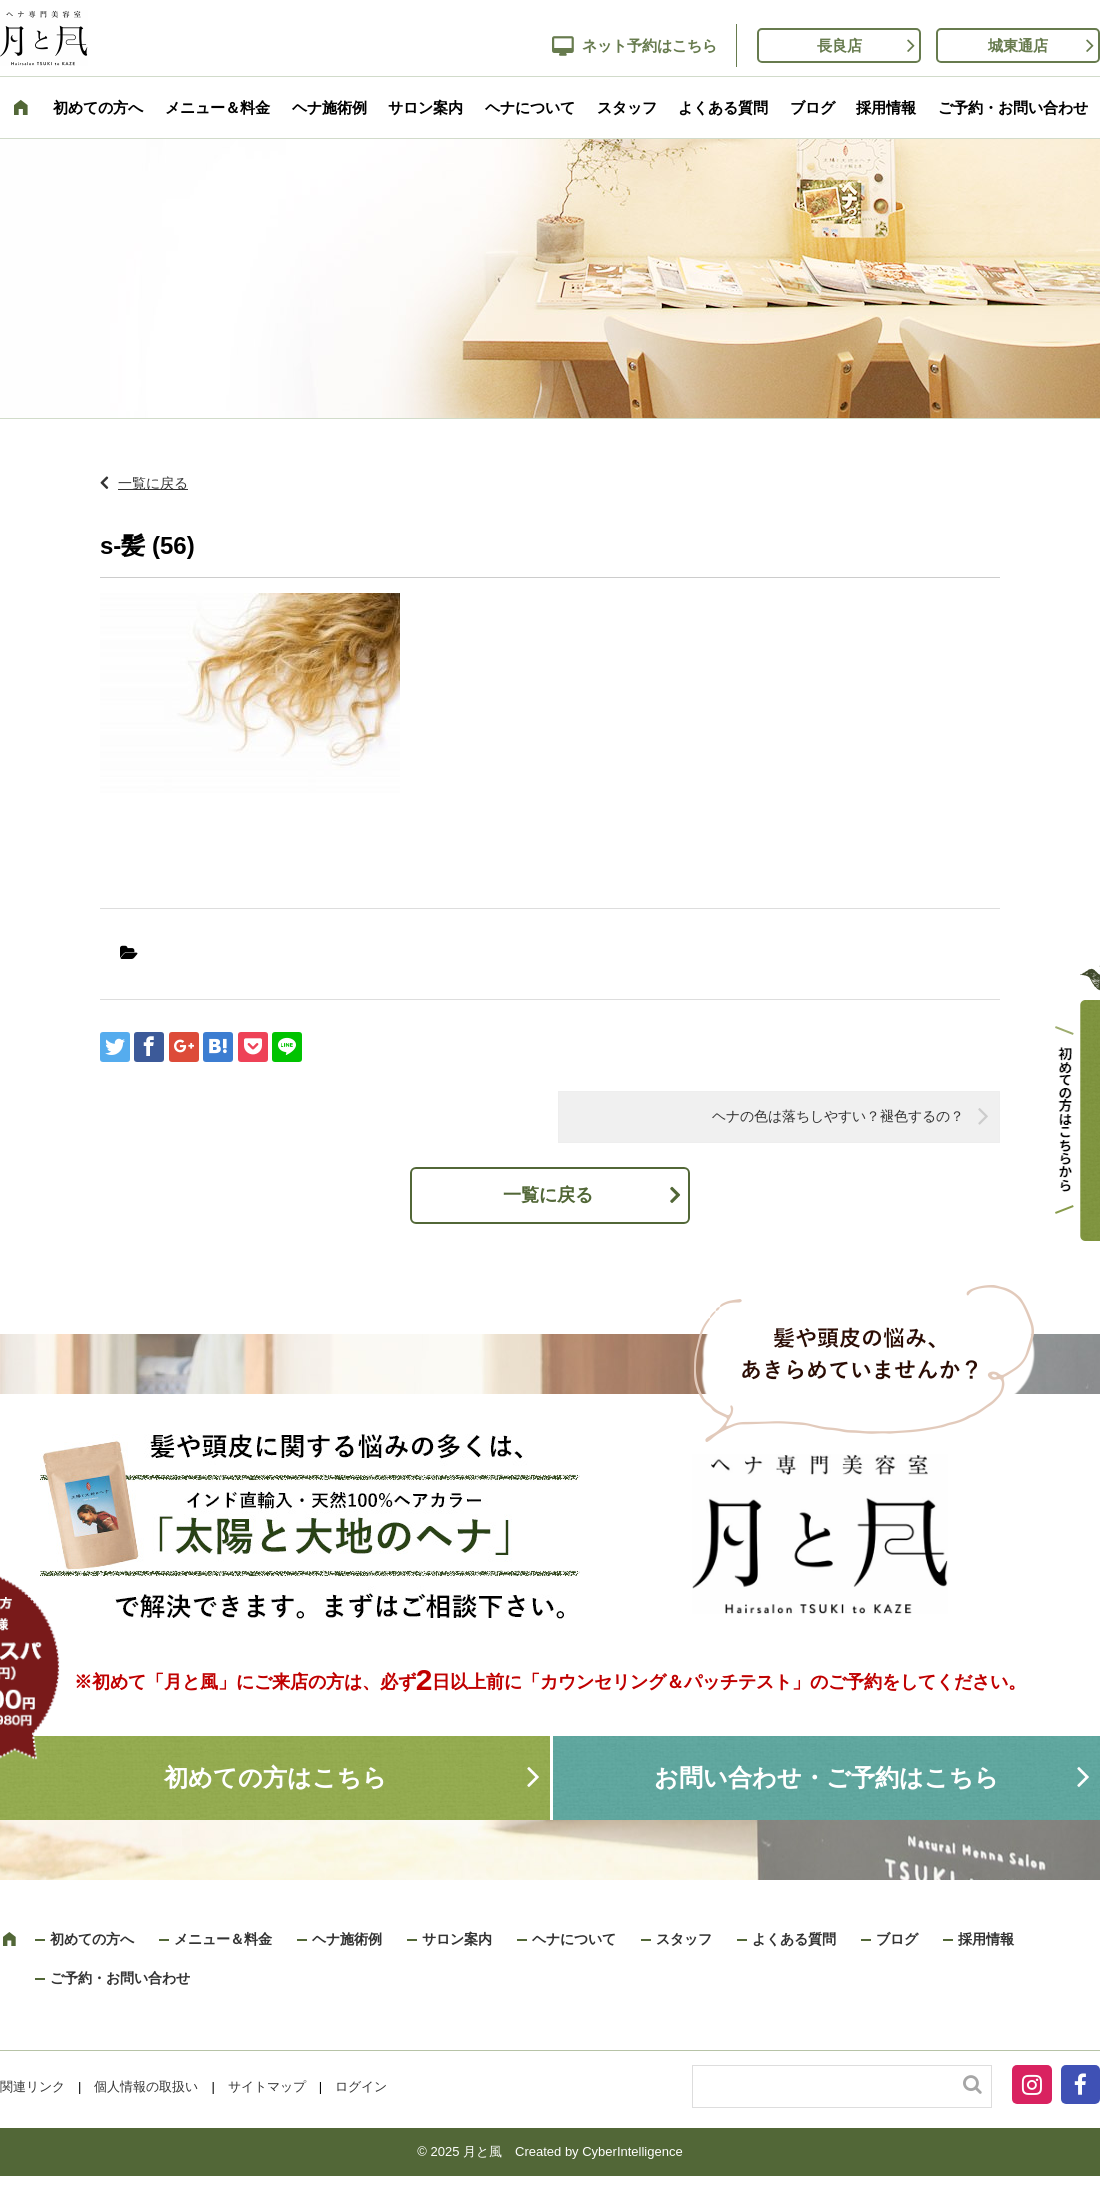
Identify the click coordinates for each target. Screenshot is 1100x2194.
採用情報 (886, 107)
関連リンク (32, 2086)
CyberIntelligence (632, 2151)
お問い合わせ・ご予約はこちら (826, 1777)
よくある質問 (723, 107)
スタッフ (627, 107)
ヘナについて (530, 107)
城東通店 (1018, 45)
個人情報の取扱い (146, 2086)
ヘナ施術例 (329, 107)
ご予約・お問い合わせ (1013, 107)
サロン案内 (425, 107)
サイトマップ (267, 2086)
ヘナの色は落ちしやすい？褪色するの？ (838, 1116)
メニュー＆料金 (217, 107)
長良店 (839, 45)
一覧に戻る (153, 483)
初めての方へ (98, 107)
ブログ (812, 107)
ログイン (361, 2086)
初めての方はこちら (275, 1777)
